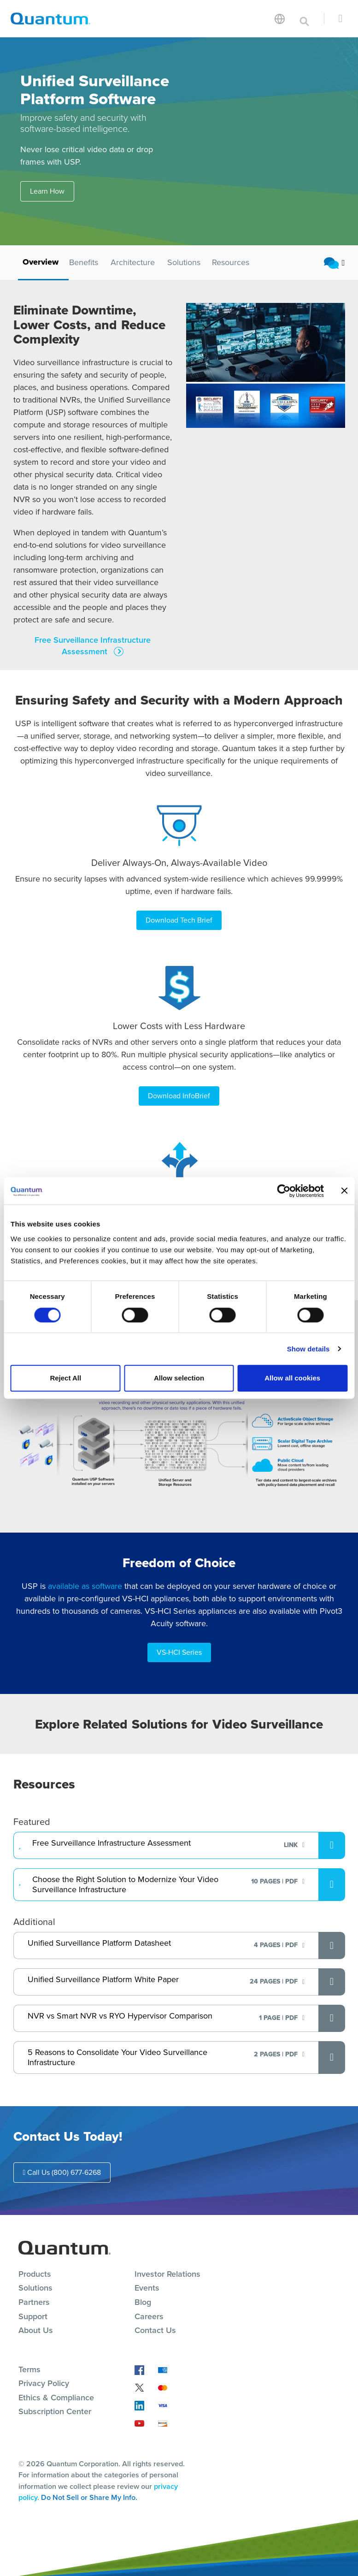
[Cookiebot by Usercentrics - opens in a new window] (283, 1191)
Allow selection (179, 1378)
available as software (85, 1585)
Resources (231, 262)
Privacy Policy (43, 2382)
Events (147, 2286)
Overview (41, 262)
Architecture (133, 262)
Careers (149, 2315)
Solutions (184, 262)
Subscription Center (54, 2410)
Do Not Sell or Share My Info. (89, 2495)
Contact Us (155, 2329)
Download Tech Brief (179, 920)
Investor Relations (167, 2272)
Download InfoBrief (179, 1095)
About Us (35, 2329)
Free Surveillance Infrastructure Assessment (93, 645)
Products (34, 2272)
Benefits (84, 262)
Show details (308, 1349)
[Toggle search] (304, 18)
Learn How (47, 191)
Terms (29, 2368)
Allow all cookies (292, 1378)
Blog (143, 2300)
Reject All (65, 1378)
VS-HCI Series (179, 1651)
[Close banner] (344, 1191)
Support (32, 2315)
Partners (34, 2300)
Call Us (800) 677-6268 (62, 2170)
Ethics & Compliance (56, 2396)
